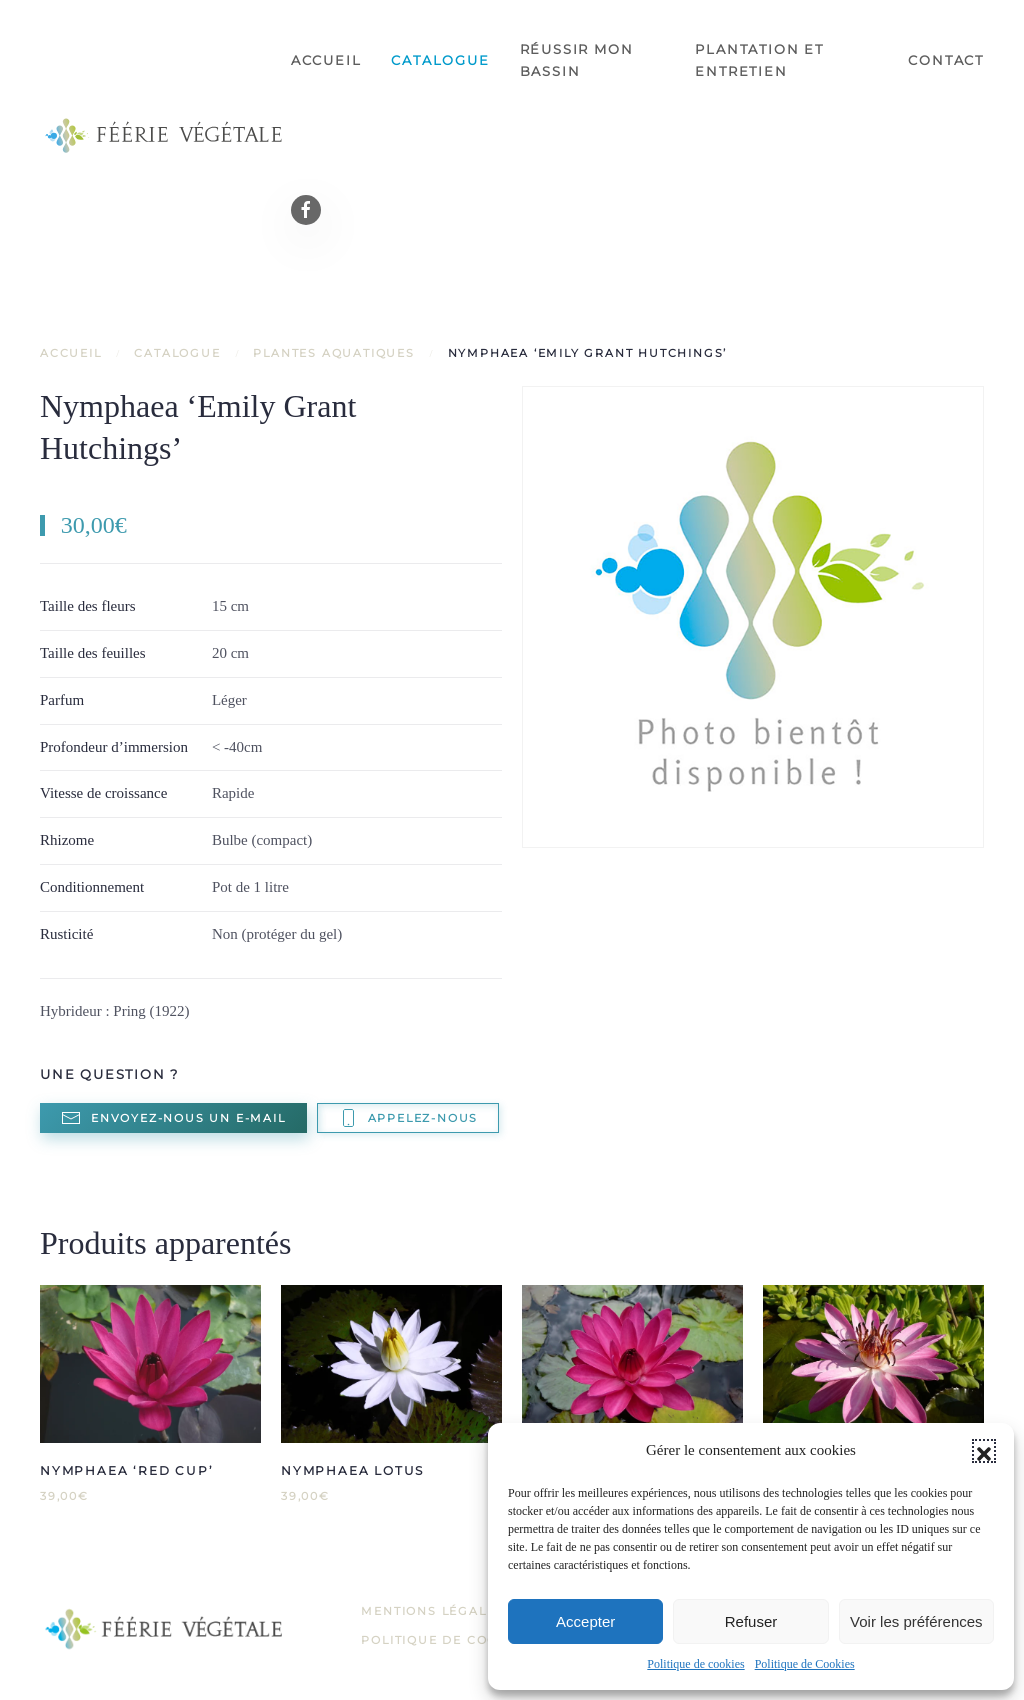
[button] (984, 1451)
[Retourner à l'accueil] (165, 135)
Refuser (751, 1621)
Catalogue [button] (440, 60)
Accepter (585, 1621)
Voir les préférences (916, 1621)
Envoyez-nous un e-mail (173, 1118)
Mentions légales (432, 1611)
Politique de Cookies (805, 1664)
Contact (946, 60)
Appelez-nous (408, 1118)
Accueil (326, 60)
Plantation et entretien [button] (759, 60)
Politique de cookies (695, 1664)
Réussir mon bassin (577, 60)
